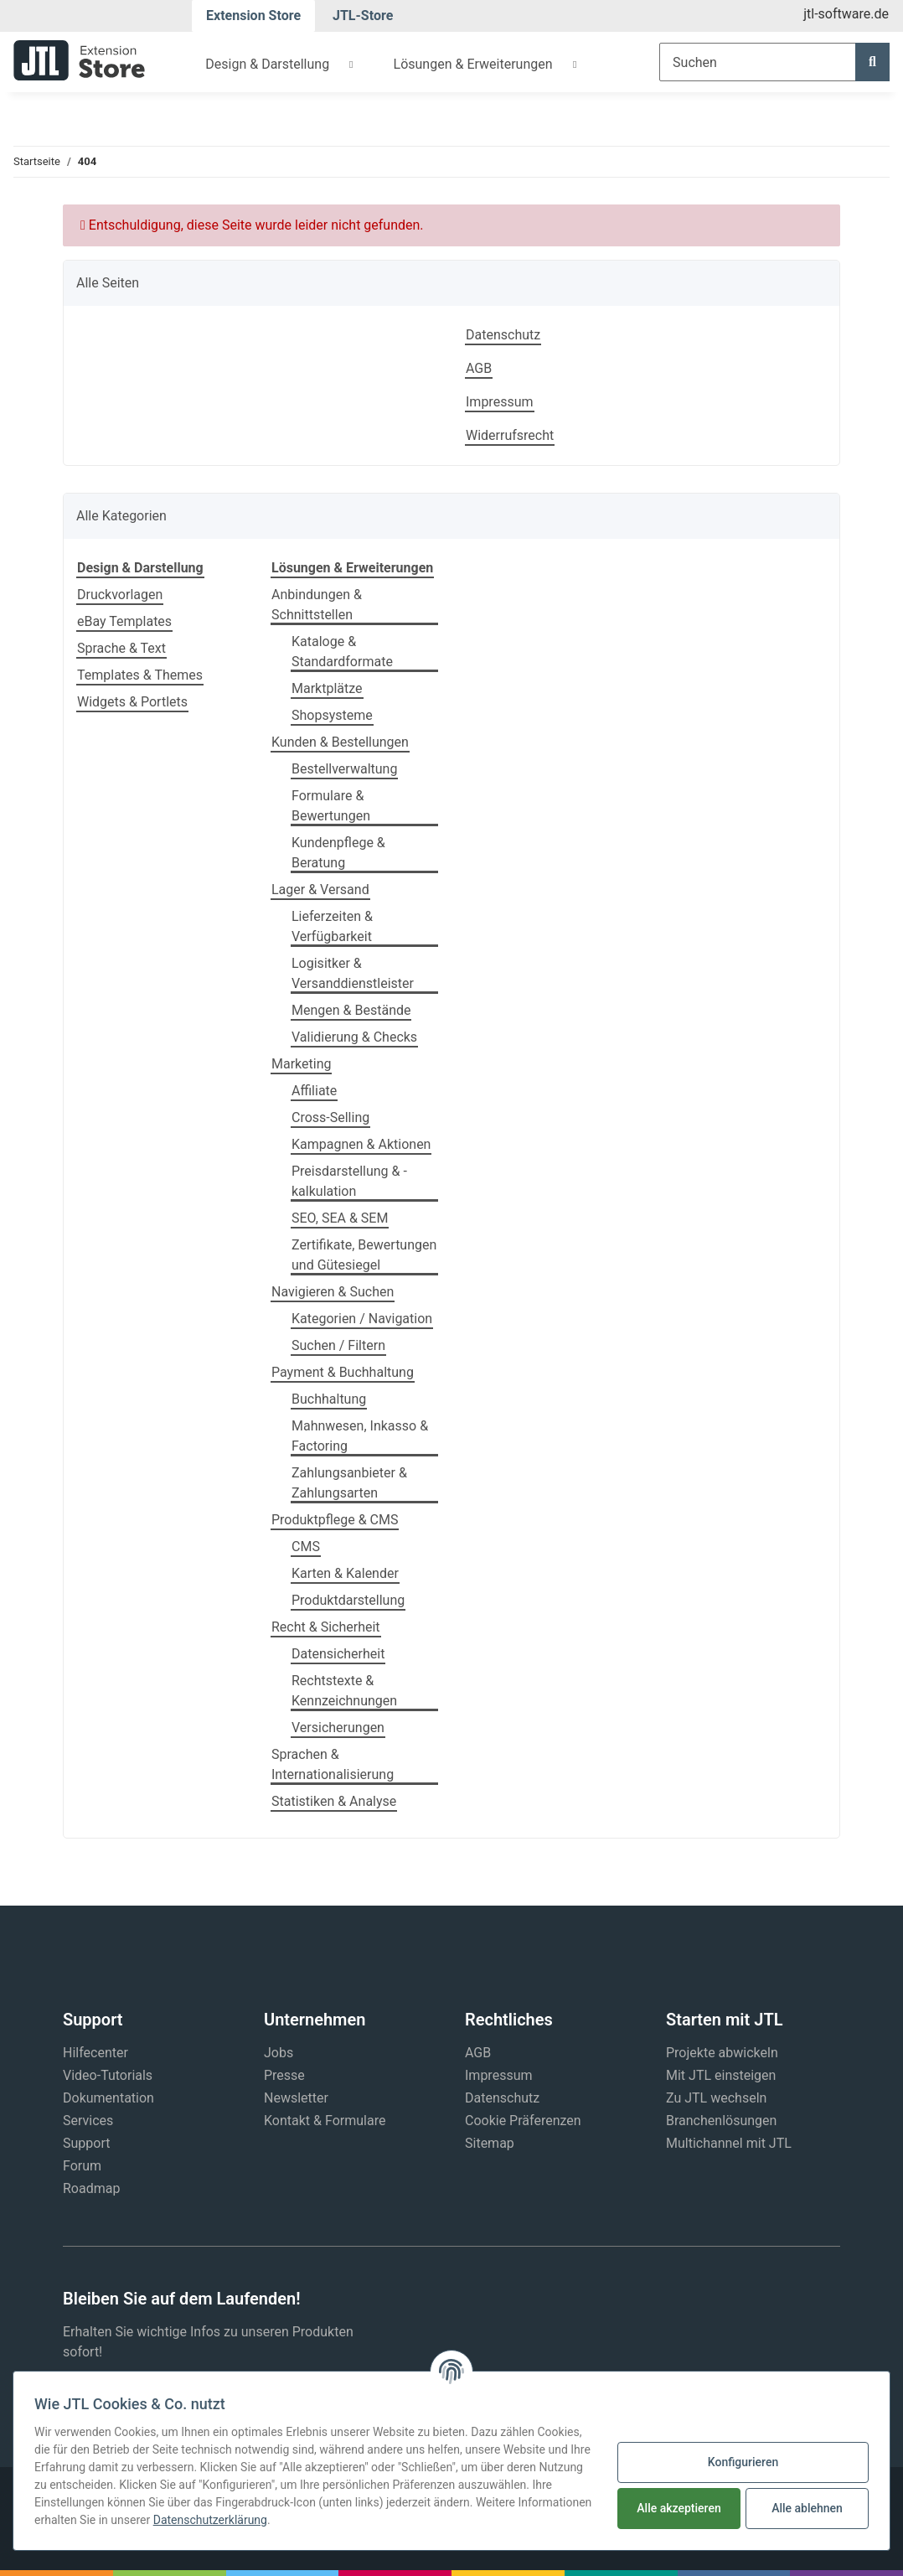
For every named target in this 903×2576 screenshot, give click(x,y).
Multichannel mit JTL (729, 2143)
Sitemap (489, 2143)
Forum (82, 2166)
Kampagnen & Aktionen (361, 1144)
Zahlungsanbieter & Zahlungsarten (349, 1483)
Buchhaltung (329, 1399)
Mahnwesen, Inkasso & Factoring (360, 1436)
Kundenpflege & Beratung (338, 853)
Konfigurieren (743, 2462)
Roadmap (91, 2188)
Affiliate (314, 1091)
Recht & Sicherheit (325, 1627)
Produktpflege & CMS (334, 1520)
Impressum (500, 402)
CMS (306, 1546)
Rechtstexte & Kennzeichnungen (344, 1691)
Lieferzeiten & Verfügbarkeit (332, 926)
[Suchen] (757, 62)
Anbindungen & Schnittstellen (316, 605)
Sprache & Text (121, 648)
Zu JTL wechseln (716, 2098)
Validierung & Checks (354, 1037)
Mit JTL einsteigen (721, 2075)
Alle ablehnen (807, 2508)
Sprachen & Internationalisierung (332, 1764)
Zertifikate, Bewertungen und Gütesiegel (364, 1255)
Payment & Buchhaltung (342, 1372)
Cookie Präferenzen (523, 2121)
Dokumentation (108, 2098)
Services (88, 2121)
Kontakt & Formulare (324, 2121)
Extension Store (253, 15)
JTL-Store (363, 15)
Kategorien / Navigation (362, 1319)
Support (86, 2143)
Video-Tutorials (107, 2075)
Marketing (301, 1064)
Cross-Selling (330, 1117)
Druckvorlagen (120, 595)
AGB (479, 368)
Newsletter (296, 2098)
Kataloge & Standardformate (342, 652)
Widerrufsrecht (510, 435)
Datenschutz (503, 335)
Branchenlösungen (721, 2121)
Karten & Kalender (345, 1573)
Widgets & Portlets (132, 702)
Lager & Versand (320, 889)
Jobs (278, 2053)
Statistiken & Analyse (333, 1801)
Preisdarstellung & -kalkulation (349, 1181)
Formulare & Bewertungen (331, 806)
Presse (284, 2075)
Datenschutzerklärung (210, 2520)
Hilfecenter (95, 2053)
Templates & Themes (140, 675)
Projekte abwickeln (722, 2053)
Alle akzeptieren (678, 2508)
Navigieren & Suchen (332, 1292)
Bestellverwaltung (344, 769)
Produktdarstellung (348, 1600)
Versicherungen (338, 1727)
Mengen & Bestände (351, 1010)
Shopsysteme (332, 715)
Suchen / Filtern (338, 1345)
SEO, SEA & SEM (340, 1218)
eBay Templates (124, 621)
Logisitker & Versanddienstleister (353, 973)
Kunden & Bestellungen (340, 742)
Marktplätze (327, 688)
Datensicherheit (338, 1654)
